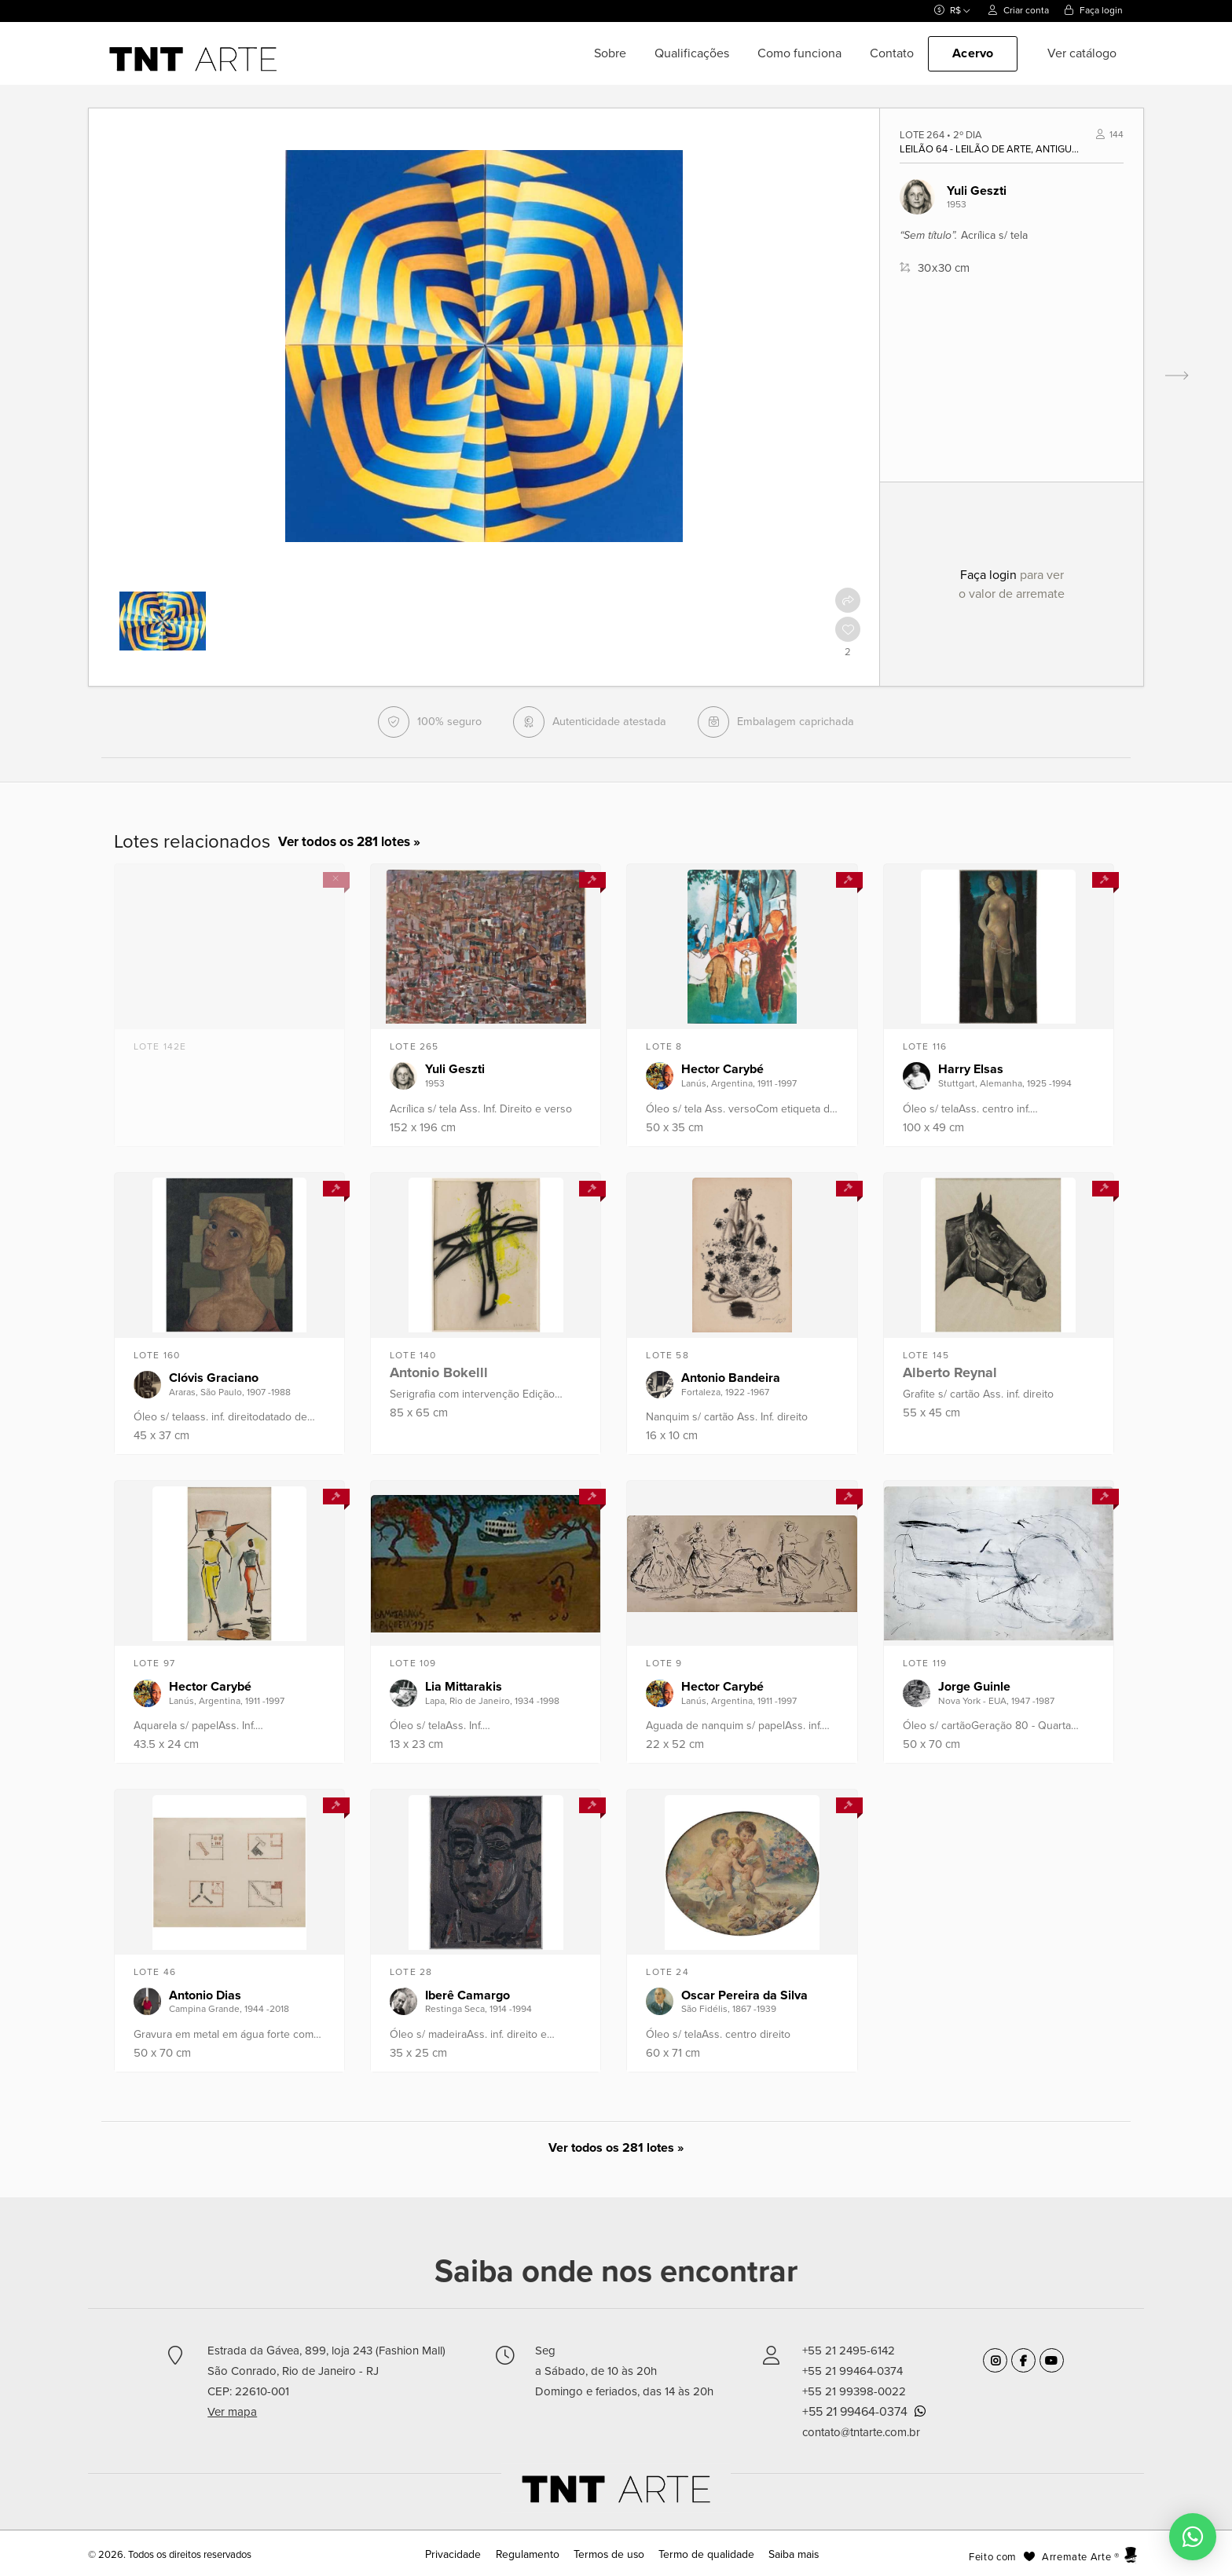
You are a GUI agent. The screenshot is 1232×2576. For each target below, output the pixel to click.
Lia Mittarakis (463, 1687)
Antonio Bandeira (730, 1378)
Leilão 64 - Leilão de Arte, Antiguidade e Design (989, 149)
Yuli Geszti (976, 191)
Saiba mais (780, 2555)
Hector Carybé (722, 1069)
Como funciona (799, 53)
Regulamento (533, 2555)
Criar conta (1018, 10)
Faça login (1094, 10)
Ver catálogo (1081, 53)
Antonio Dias (205, 1995)
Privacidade (466, 2555)
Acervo (972, 53)
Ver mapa (232, 2412)
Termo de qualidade (698, 2555)
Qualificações (691, 53)
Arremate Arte (1076, 2557)
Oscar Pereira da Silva (744, 1995)
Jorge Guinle (974, 1687)
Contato (892, 53)
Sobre (610, 53)
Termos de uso (609, 2555)
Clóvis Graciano (213, 1378)
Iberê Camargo (467, 1995)
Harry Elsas (970, 1069)
